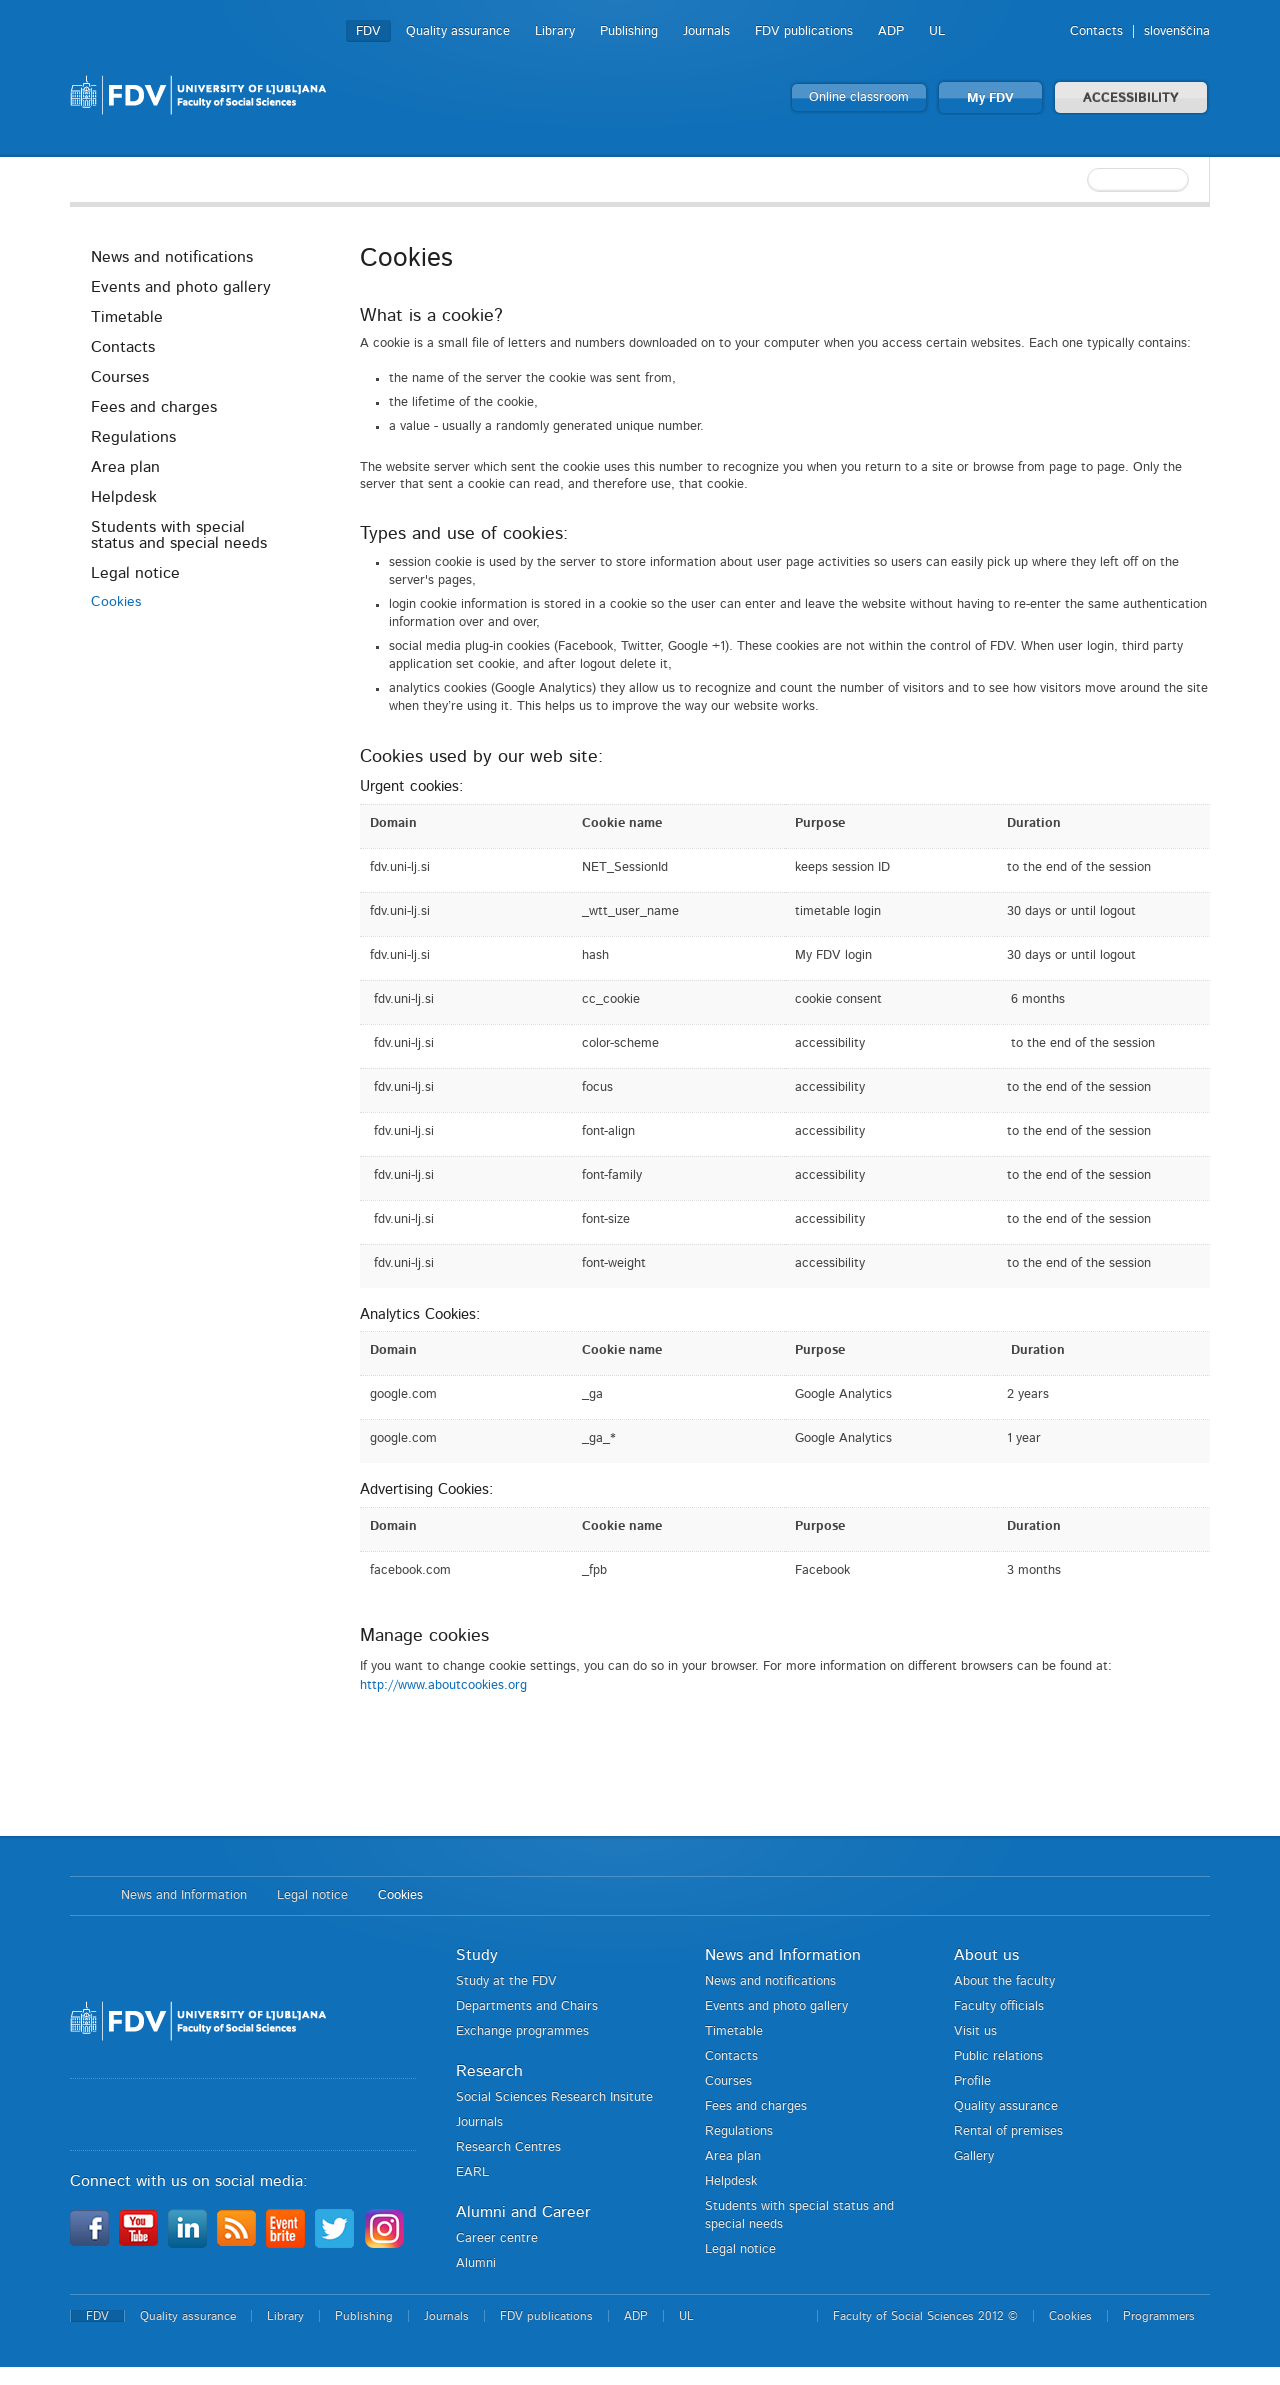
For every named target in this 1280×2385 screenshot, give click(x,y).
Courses (120, 377)
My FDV (990, 98)
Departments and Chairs (527, 2006)
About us (986, 1955)
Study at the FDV (506, 1981)
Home (85, 1896)
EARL (472, 2172)
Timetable (127, 317)
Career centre (497, 2238)
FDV (368, 31)
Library (555, 31)
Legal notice (135, 573)
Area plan (125, 467)
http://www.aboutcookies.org (443, 1685)
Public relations (998, 2056)
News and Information (184, 1895)
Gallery (974, 2156)
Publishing (629, 31)
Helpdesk (124, 497)
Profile (972, 2081)
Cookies (116, 602)
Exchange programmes (522, 2031)
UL (937, 31)
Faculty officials (999, 2006)
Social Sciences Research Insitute (554, 2097)
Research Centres (508, 2147)
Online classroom (859, 97)
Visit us (975, 2031)
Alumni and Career (523, 2212)
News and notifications (172, 257)
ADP (891, 31)
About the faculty (1004, 1981)
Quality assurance (458, 31)
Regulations (133, 437)
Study (477, 1955)
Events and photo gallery (181, 287)
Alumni (476, 2263)
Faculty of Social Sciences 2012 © (925, 2316)
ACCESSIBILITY (1131, 98)
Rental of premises (1008, 2131)
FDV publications (804, 31)
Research (489, 2071)
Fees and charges (154, 407)
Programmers (1159, 2316)
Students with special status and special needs (179, 535)
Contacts (1096, 31)
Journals (706, 31)
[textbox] (1080, 180)
